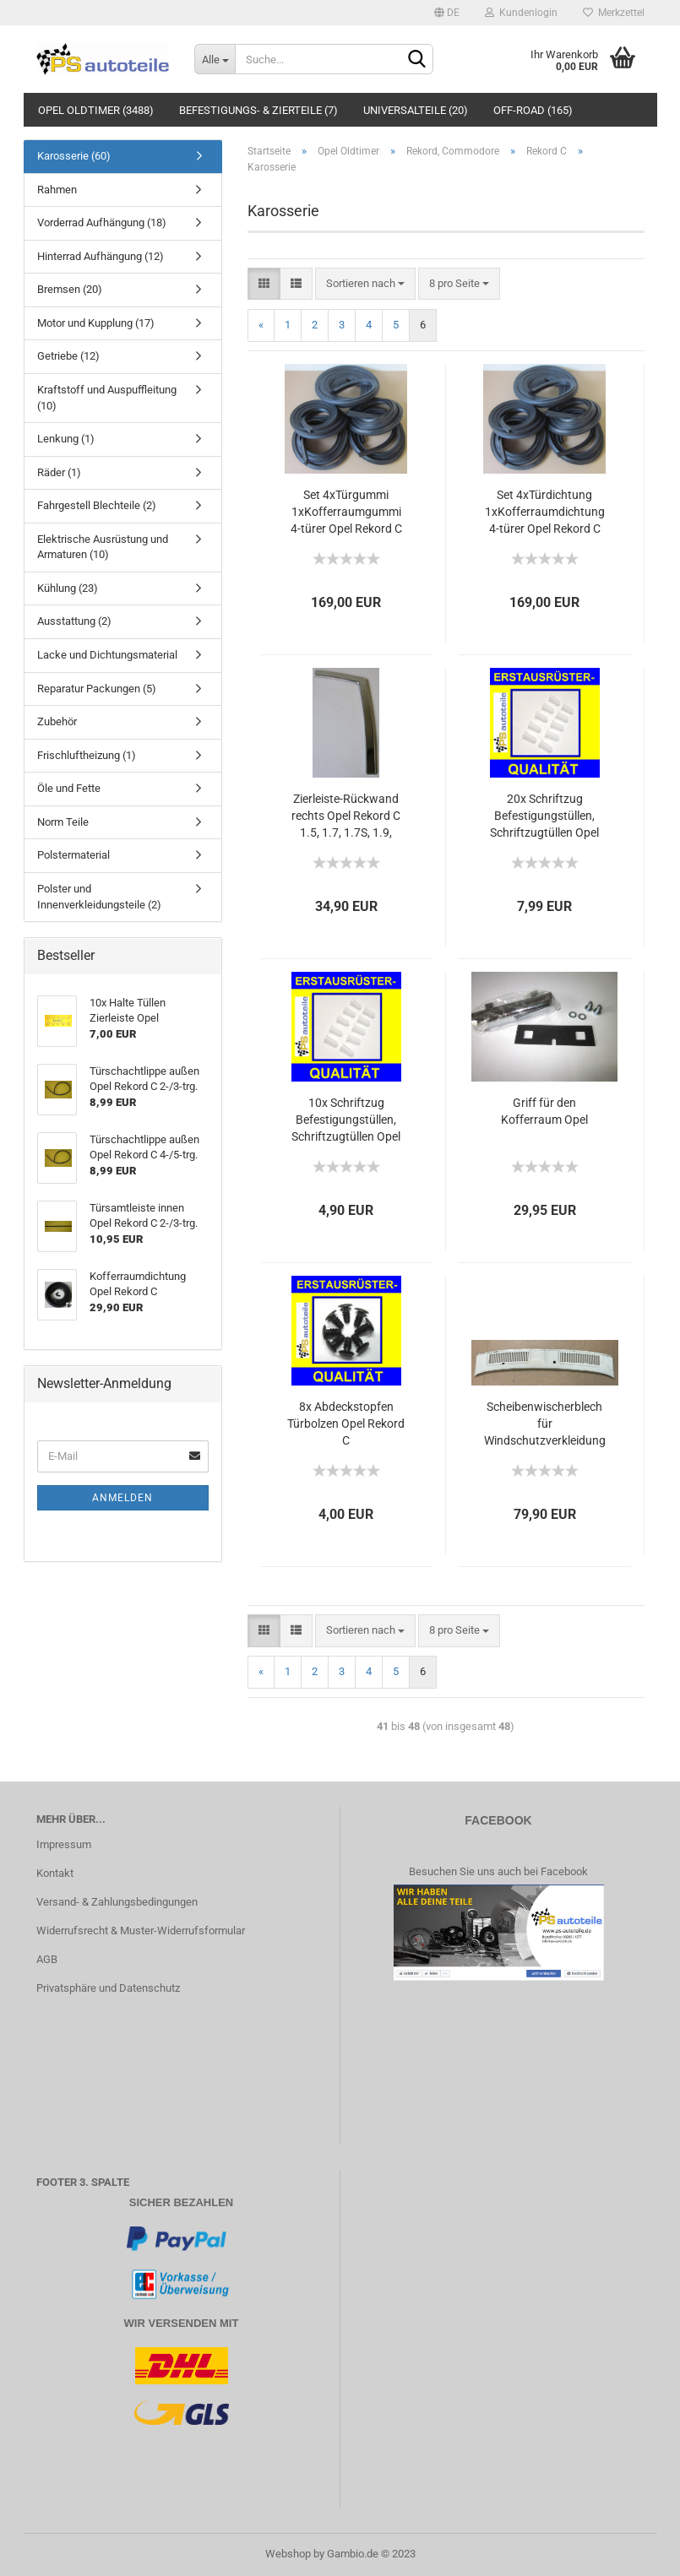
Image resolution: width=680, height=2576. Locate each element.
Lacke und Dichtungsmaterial (107, 654)
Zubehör (57, 721)
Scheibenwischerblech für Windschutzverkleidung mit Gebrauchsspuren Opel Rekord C (545, 1424)
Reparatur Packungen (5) (96, 688)
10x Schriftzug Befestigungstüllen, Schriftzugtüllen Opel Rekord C (345, 1120)
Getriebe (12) (68, 356)
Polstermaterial (73, 855)
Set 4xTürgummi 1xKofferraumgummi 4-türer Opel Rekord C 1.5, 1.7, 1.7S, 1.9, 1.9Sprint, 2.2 (346, 512)
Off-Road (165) (533, 110)
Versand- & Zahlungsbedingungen (117, 1901)
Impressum (63, 1844)
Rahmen (57, 189)
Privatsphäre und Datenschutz (108, 1988)
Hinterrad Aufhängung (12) (100, 256)
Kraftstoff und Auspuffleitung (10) (107, 397)
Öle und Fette (69, 788)
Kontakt (54, 1873)
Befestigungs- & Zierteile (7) (258, 110)
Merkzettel (614, 13)
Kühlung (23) (67, 588)
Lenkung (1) (66, 438)
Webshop (288, 2553)
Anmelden (122, 1498)
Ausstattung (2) (74, 621)
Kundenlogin (521, 13)
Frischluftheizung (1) (86, 755)
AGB (46, 1959)
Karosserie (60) (74, 155)
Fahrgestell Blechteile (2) (96, 505)
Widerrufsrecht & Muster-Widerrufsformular (140, 1930)
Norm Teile (63, 822)
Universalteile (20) (415, 110)
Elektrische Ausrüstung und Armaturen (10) (102, 547)
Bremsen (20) (69, 289)
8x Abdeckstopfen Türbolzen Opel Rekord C (346, 1423)
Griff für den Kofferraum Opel (544, 1111)
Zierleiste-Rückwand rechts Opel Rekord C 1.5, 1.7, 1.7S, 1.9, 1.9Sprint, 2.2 (345, 816)
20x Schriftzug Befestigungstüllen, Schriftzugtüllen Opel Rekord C (544, 816)
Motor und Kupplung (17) (96, 323)
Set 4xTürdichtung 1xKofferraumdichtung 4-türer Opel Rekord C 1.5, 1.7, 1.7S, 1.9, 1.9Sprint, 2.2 (545, 512)
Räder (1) (59, 472)
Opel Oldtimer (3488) (96, 110)
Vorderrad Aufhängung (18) (101, 222)
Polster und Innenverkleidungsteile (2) (99, 896)
